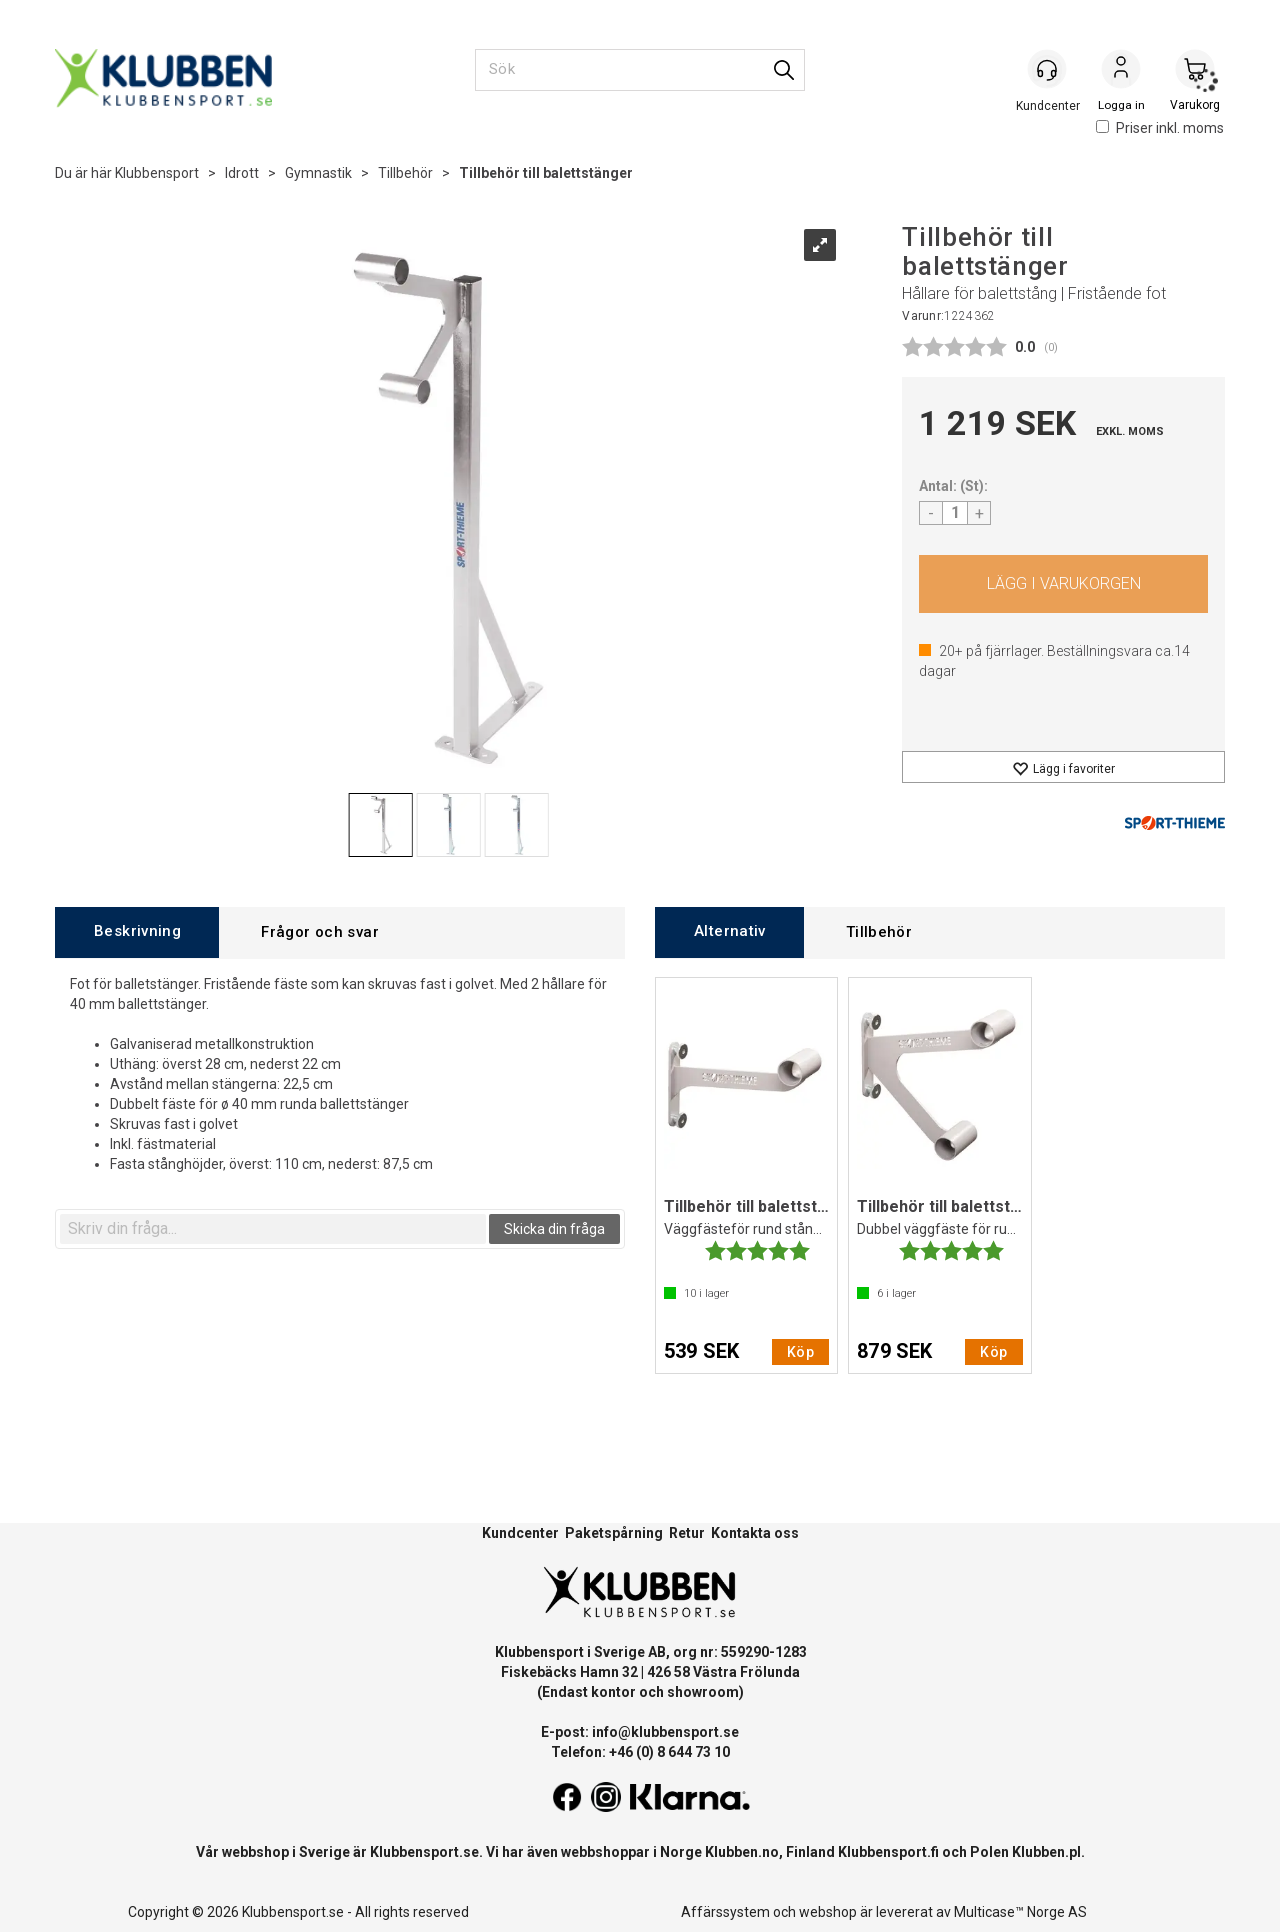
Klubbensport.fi (888, 1852)
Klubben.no (742, 1852)
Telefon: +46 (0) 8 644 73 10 (640, 1752)
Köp (1063, 584)
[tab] (137, 932)
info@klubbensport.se (665, 1732)
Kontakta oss (755, 1533)
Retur (687, 1533)
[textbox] (273, 1229)
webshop (828, 1912)
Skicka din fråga (554, 1229)
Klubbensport (157, 173)
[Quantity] (955, 513)
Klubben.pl (1046, 1852)
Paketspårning (614, 1533)
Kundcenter (520, 1533)
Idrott (242, 173)
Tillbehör (405, 173)
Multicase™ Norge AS (1020, 1912)
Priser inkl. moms (1160, 128)
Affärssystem (725, 1912)
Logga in (1121, 71)
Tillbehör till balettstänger (546, 173)
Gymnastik (318, 173)
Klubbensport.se (424, 1852)
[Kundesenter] (1047, 69)
